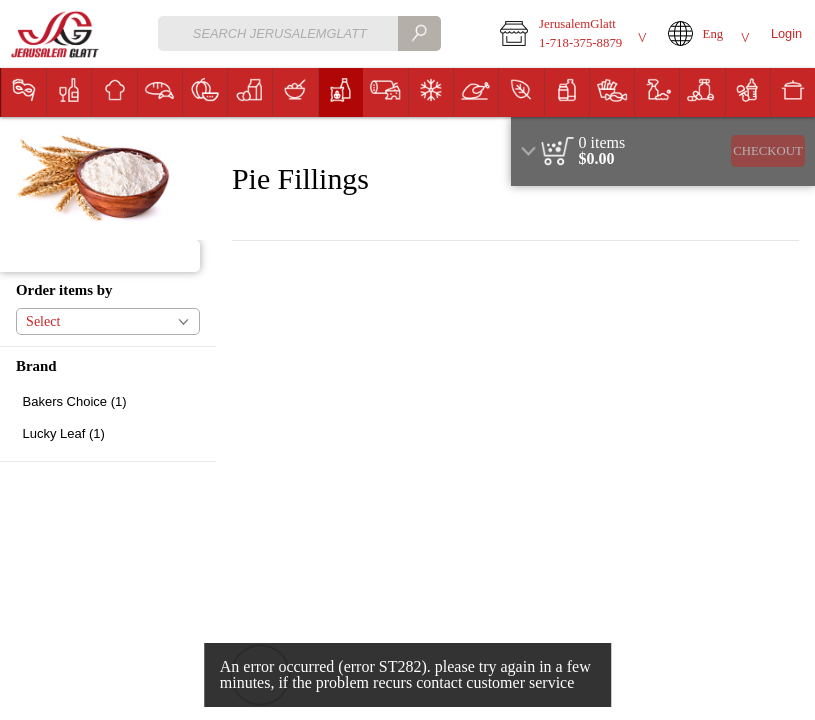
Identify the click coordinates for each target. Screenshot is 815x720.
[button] (569, 34)
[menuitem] (23, 92)
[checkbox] (108, 401)
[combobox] (299, 33)
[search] (419, 33)
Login (786, 33)
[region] (663, 151)
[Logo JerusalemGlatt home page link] (56, 34)
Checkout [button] (768, 151)
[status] (602, 143)
